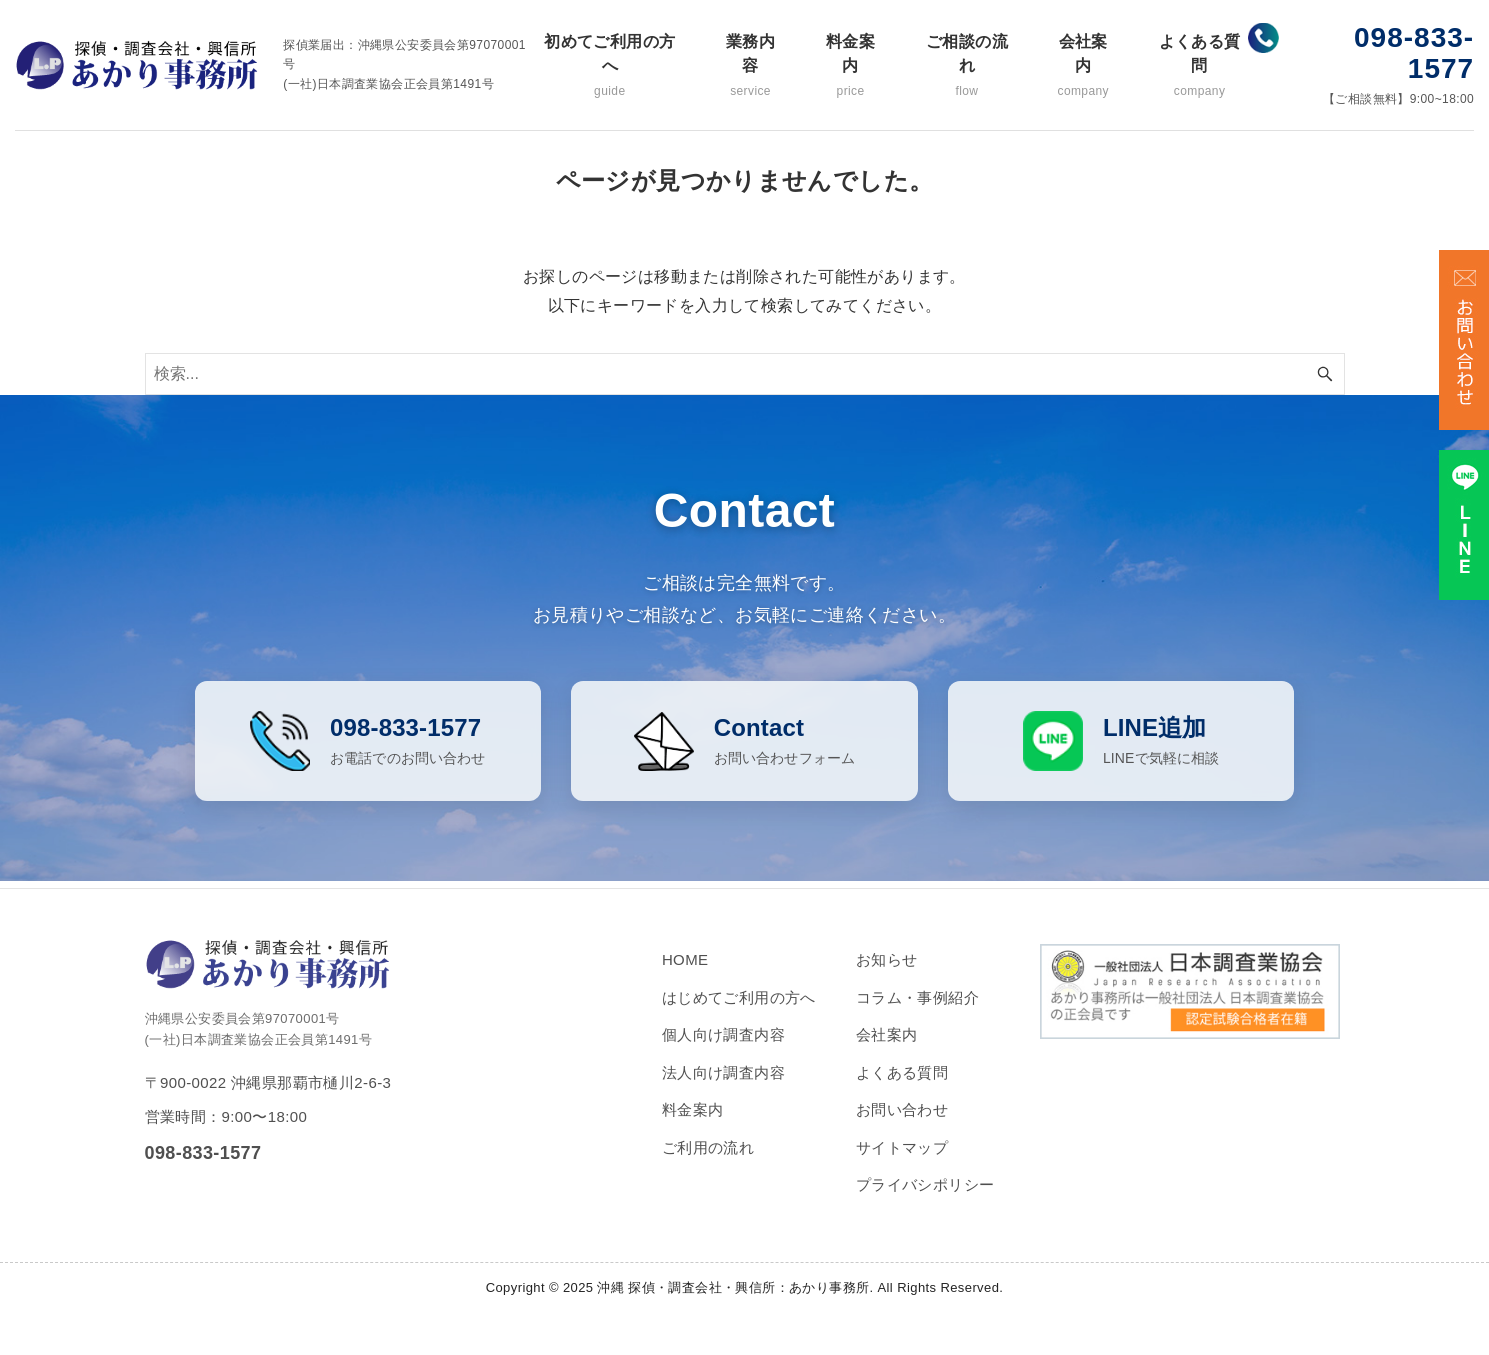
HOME (685, 975)
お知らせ (887, 975)
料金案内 (850, 66)
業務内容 (750, 66)
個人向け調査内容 (723, 1050)
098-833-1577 (1414, 53)
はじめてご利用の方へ (739, 1013)
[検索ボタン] (1325, 374)
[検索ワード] (745, 374)
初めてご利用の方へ (610, 66)
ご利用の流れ (708, 1163)
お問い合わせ (902, 1125)
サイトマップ (902, 1163)
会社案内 (1083, 66)
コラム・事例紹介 (917, 1013)
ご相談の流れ (967, 66)
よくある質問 (1200, 66)
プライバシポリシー (925, 1200)
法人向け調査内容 (723, 1088)
